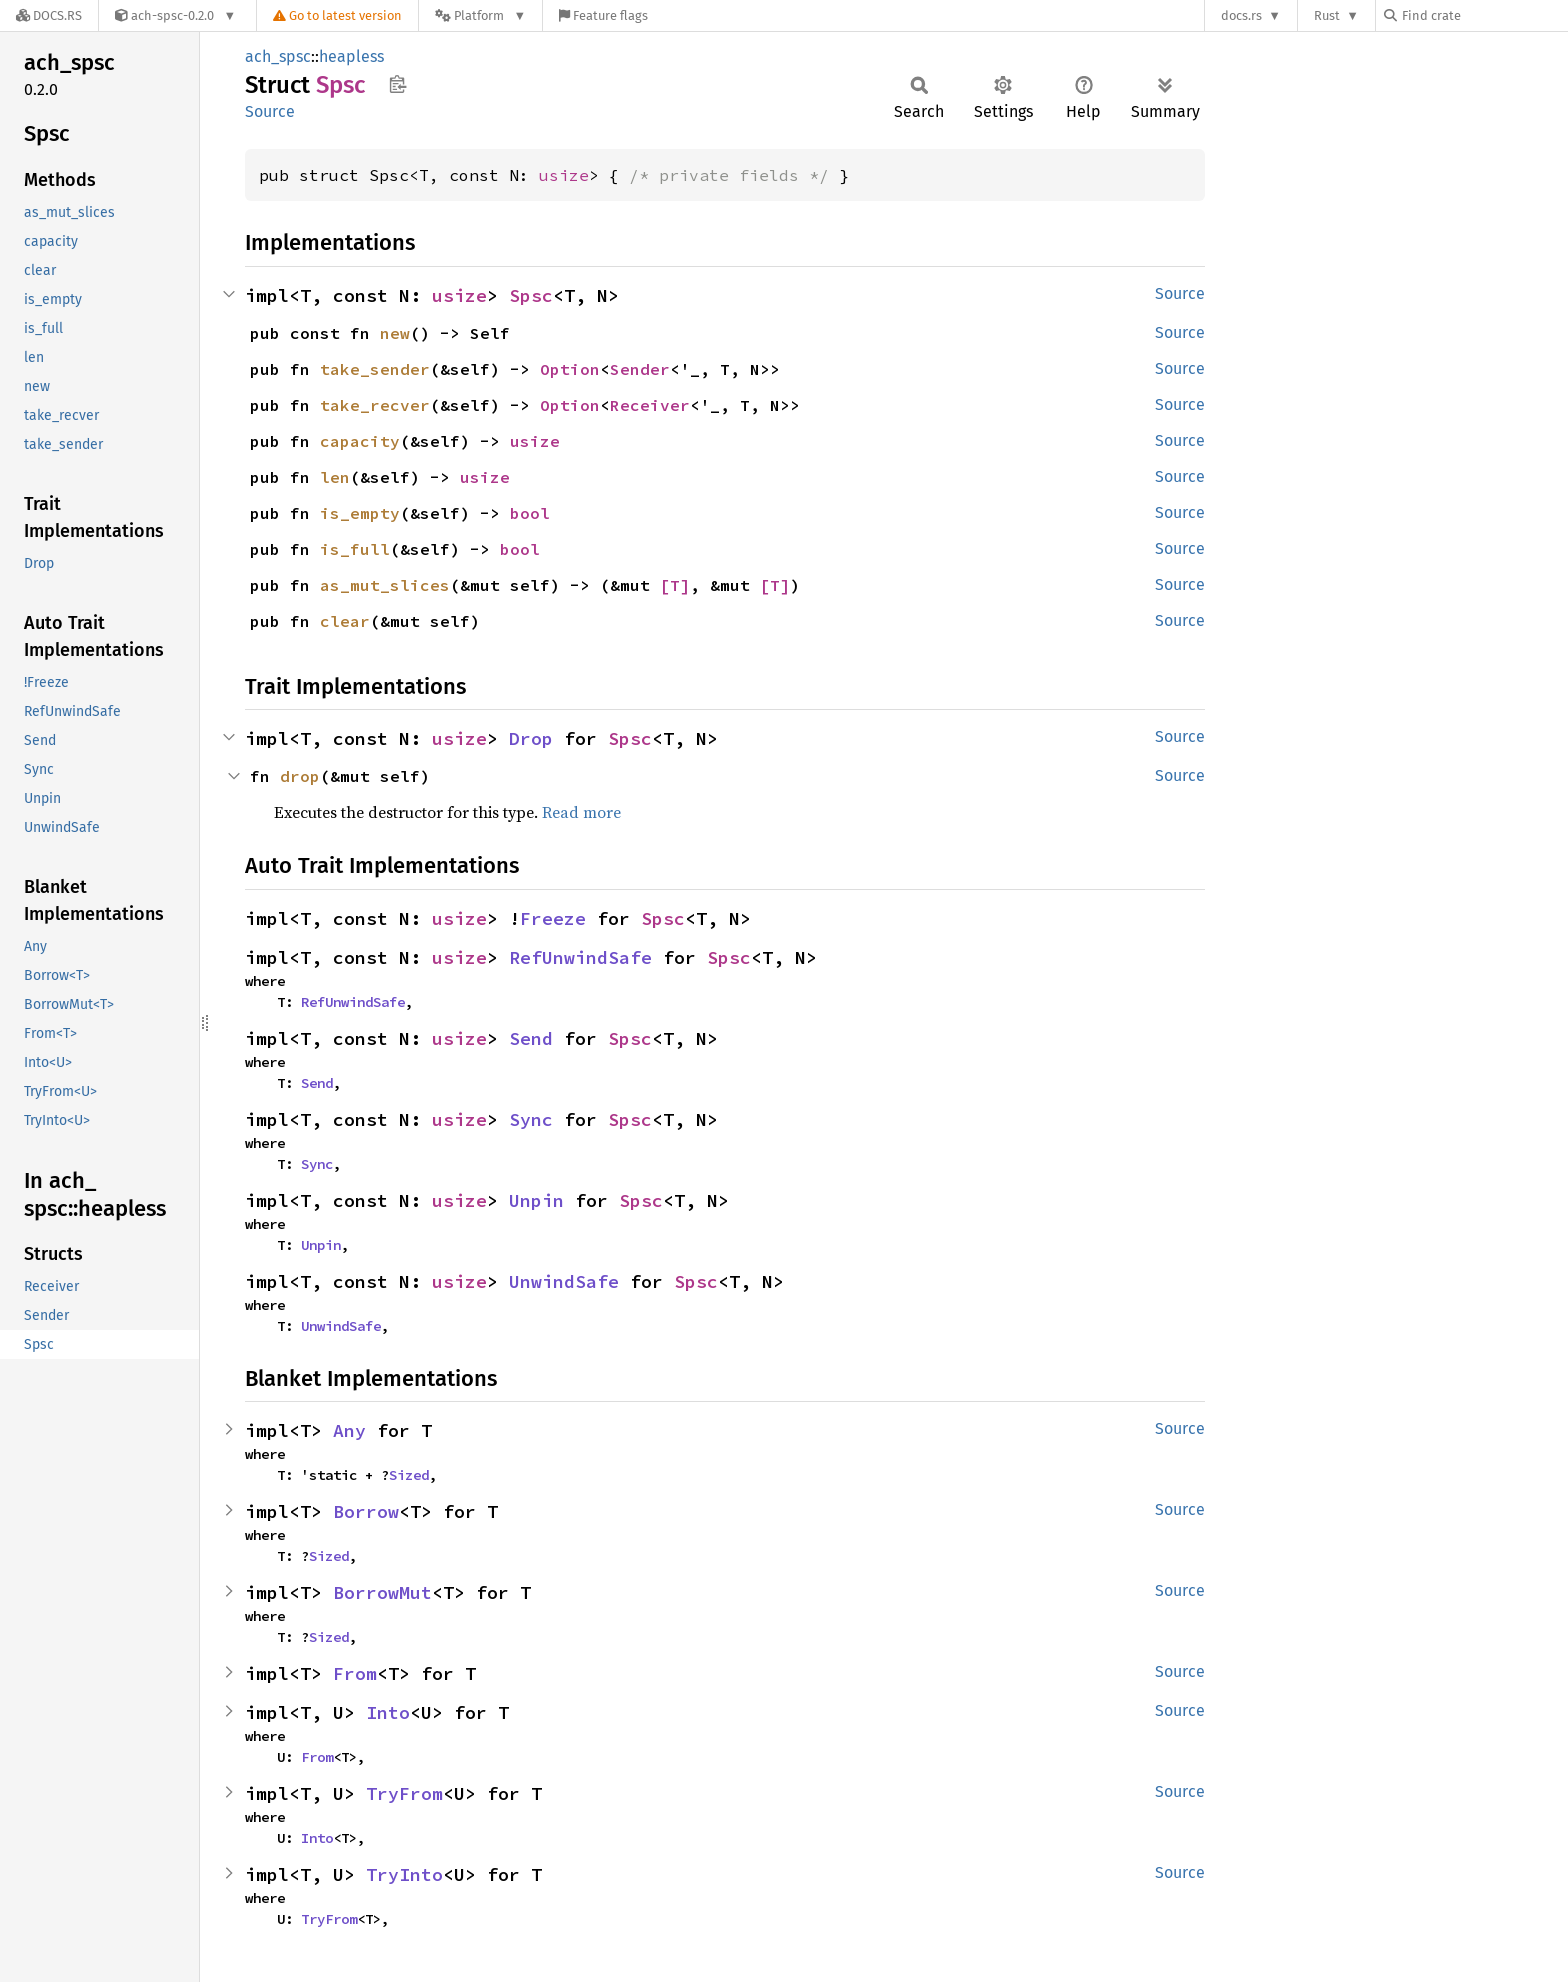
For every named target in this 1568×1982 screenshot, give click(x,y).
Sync (531, 1119)
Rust (1327, 15)
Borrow (366, 1511)
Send (531, 1038)
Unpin (536, 1200)
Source (270, 111)
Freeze (553, 918)
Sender (640, 369)
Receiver (650, 405)
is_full (355, 549)
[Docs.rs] (49, 15)
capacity (360, 441)
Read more (581, 812)
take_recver (375, 405)
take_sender (375, 369)
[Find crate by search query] (1484, 15)
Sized (409, 1475)
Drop (531, 738)
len (335, 477)
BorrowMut (382, 1592)
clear (345, 621)
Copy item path (397, 84)
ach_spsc (278, 56)
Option (570, 369)
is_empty (360, 513)
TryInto (404, 1874)
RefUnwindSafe (580, 957)
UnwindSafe (564, 1281)
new (395, 333)
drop (300, 776)
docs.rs (1241, 15)
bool (530, 513)
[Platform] (480, 15)
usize (564, 175)
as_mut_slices (385, 585)
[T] (675, 585)
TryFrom (404, 1793)
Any (349, 1430)
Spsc (531, 295)
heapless (351, 56)
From (355, 1673)
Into (388, 1712)
